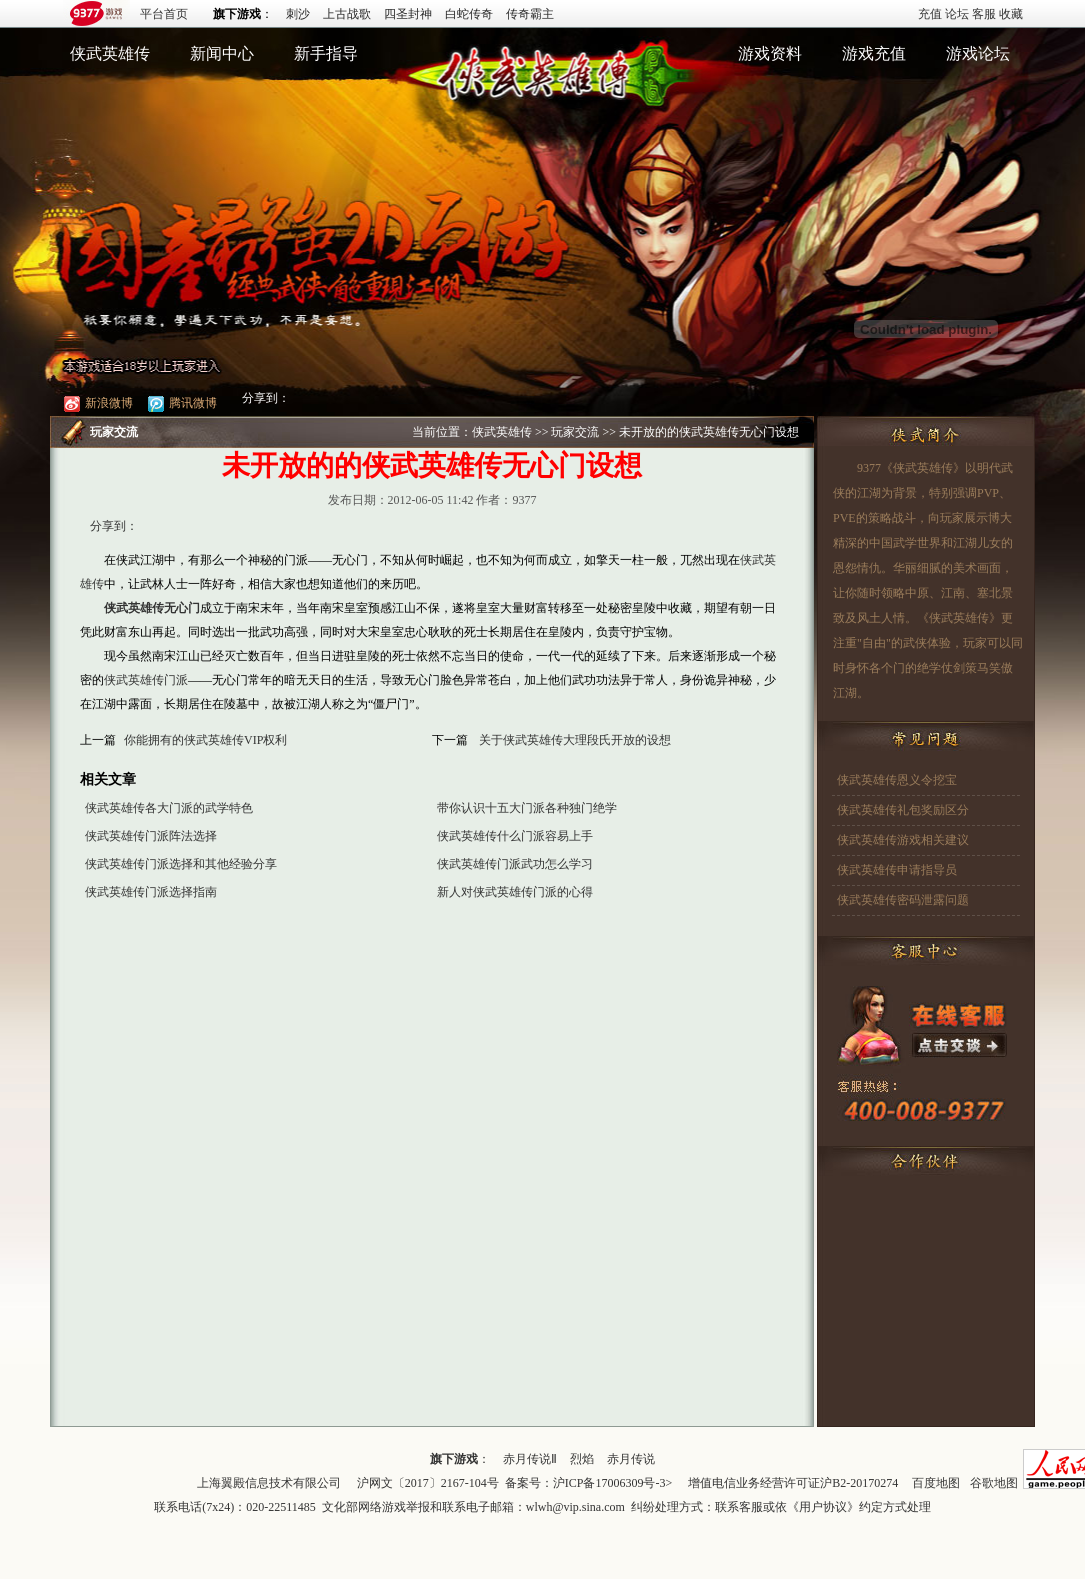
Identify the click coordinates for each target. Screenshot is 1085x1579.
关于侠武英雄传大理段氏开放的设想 (575, 740)
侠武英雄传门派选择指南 (151, 892)
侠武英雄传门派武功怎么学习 (515, 864)
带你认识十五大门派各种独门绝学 (527, 808)
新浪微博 (98, 403)
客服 (984, 14)
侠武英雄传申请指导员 (897, 870)
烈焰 (582, 1459)
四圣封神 (408, 14)
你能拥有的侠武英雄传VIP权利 (205, 740)
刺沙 (298, 14)
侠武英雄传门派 (146, 680)
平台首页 (164, 14)
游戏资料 (770, 53)
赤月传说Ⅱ (530, 1459)
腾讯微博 (182, 403)
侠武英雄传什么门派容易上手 (515, 836)
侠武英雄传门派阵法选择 (151, 836)
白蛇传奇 (469, 14)
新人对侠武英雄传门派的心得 (515, 892)
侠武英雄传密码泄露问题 (903, 900)
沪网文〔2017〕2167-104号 (428, 1483)
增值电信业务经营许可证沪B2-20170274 (793, 1483)
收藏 (1011, 14)
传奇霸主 (530, 14)
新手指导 (326, 53)
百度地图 (936, 1483)
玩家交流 (575, 432)
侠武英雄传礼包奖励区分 (903, 810)
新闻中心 (222, 53)
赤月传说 (631, 1459)
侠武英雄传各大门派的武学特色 (169, 808)
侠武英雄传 (110, 53)
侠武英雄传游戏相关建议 (903, 840)
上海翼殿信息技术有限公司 (269, 1483)
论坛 (957, 14)
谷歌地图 (994, 1483)
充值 (930, 14)
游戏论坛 (978, 53)
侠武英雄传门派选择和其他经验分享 (181, 864)
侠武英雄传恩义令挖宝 (897, 780)
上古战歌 (347, 14)
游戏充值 (874, 53)
